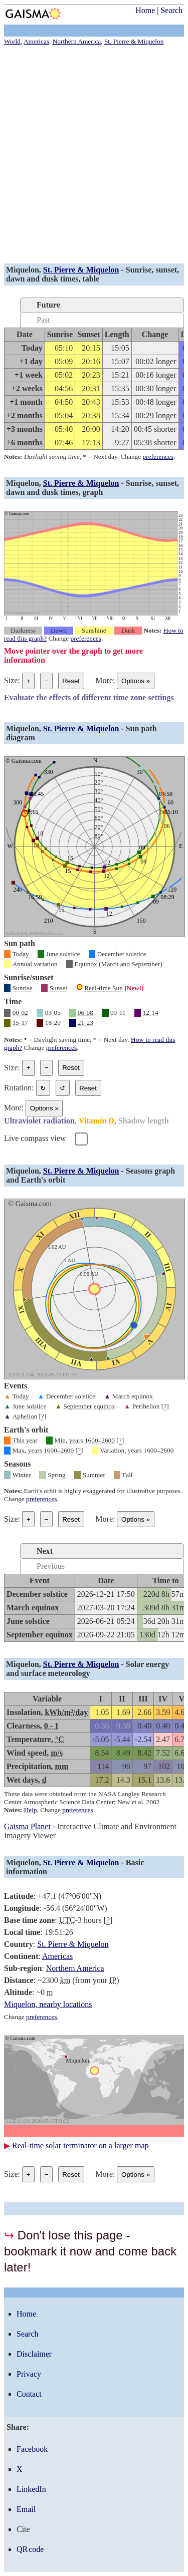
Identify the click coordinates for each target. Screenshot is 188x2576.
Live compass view (35, 1137)
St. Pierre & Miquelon (81, 269)
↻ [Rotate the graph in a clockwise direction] (43, 1088)
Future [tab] (48, 305)
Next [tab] (45, 1551)
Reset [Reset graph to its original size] (71, 681)
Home (145, 10)
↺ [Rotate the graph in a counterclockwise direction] (62, 1088)
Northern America (75, 1968)
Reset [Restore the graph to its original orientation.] (88, 1088)
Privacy (29, 2374)
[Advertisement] (94, 155)
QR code (30, 2549)
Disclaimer (34, 2354)
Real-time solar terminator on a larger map (80, 2145)
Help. (31, 1810)
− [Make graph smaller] (46, 681)
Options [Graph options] (135, 681)
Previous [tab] (51, 1566)
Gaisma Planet (27, 1826)
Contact (29, 2394)
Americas (57, 1956)
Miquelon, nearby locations (48, 2004)
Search (171, 10)
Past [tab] (43, 320)
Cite (23, 2529)
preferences (158, 456)
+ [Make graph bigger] (29, 681)
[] (165, 1406)
